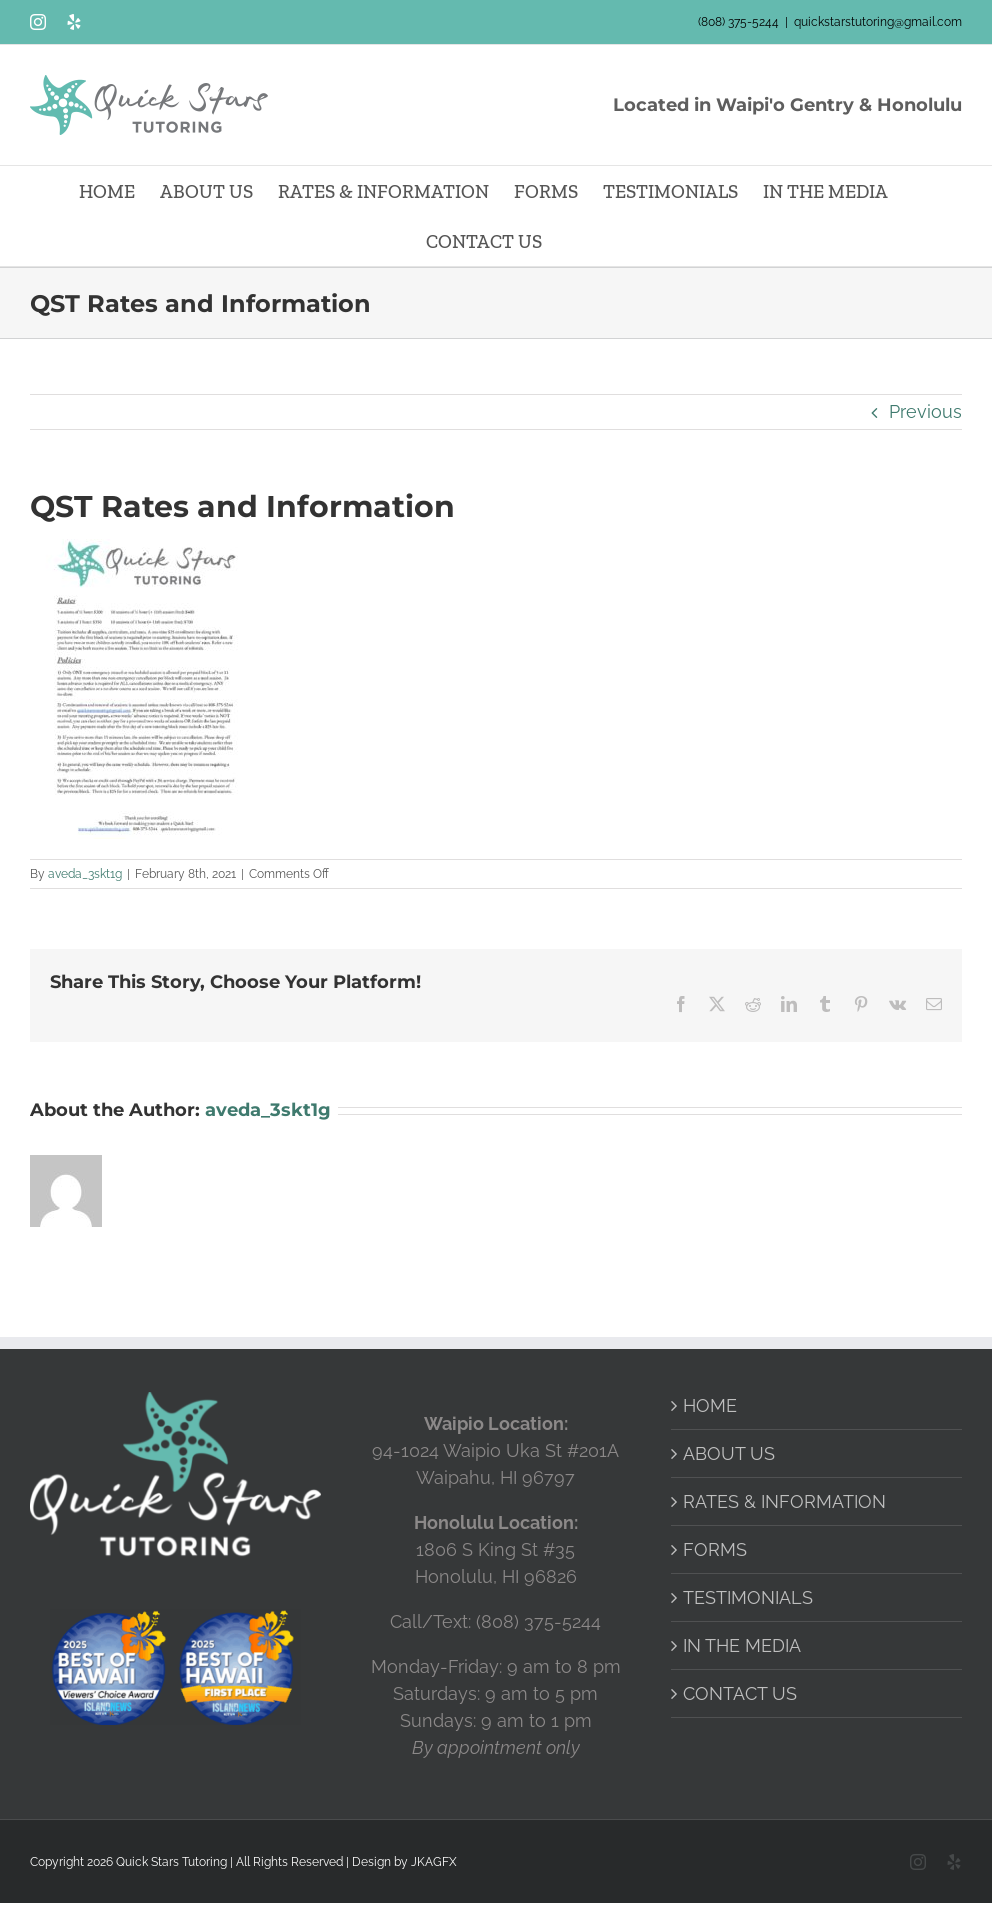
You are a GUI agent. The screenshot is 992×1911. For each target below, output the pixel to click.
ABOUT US (729, 1453)
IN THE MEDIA (742, 1645)
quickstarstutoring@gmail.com (878, 22)
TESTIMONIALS (748, 1597)
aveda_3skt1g (85, 874)
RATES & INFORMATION (784, 1501)
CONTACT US (740, 1693)
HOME (710, 1405)
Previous (925, 411)
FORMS (715, 1549)
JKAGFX (434, 1862)
